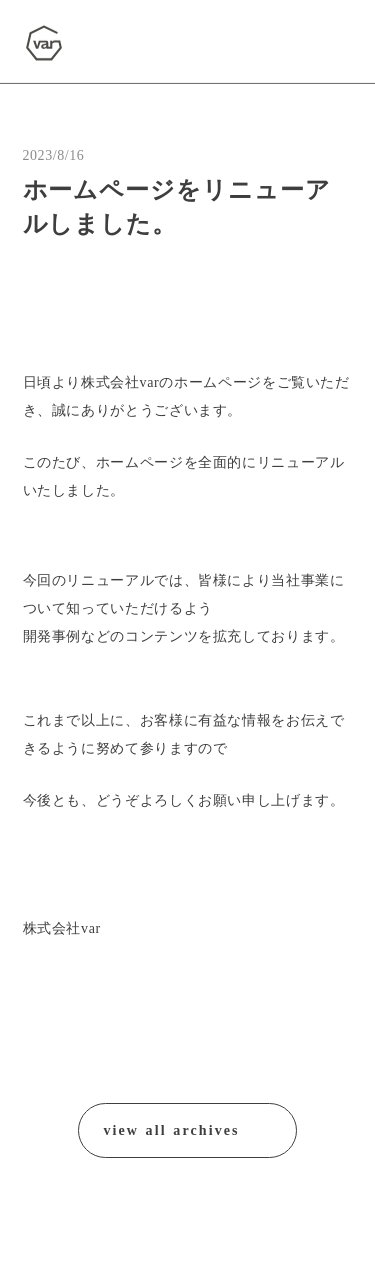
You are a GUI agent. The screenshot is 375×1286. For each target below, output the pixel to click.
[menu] (323, 44)
